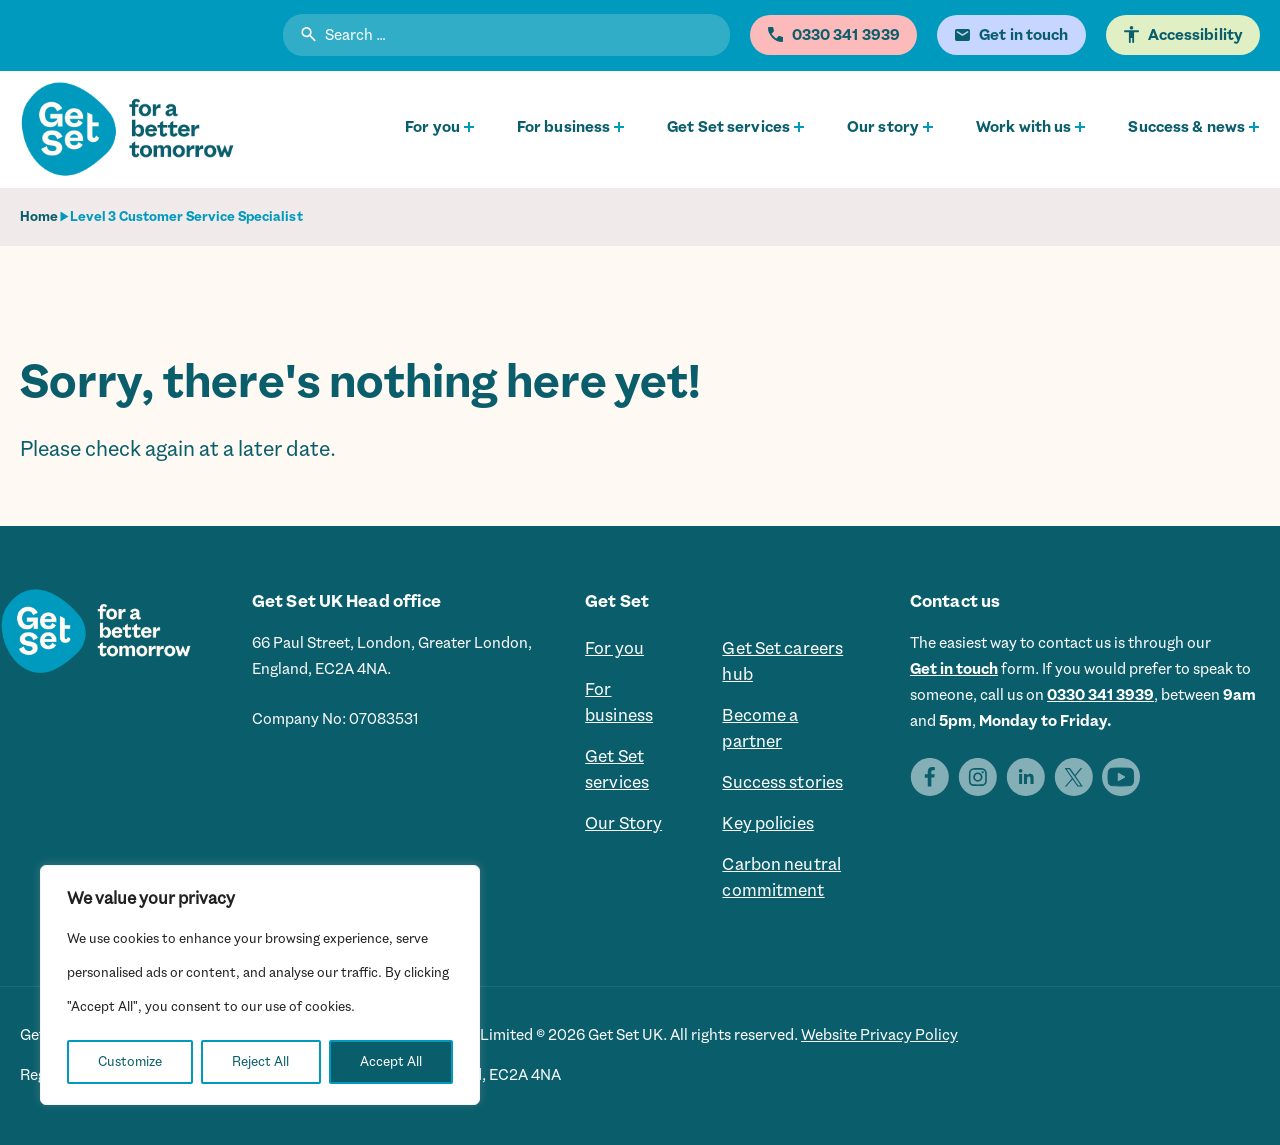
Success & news (1186, 127)
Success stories (782, 782)
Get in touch (954, 669)
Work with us (1023, 127)
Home (39, 216)
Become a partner (760, 728)
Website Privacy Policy (879, 1035)
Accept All (391, 1061)
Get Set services (728, 127)
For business (563, 127)
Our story (883, 127)
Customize (130, 1061)
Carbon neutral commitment (781, 877)
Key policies (767, 823)
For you (432, 127)
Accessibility (1195, 35)
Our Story (623, 823)
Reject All (260, 1061)
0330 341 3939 (1100, 695)
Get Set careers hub (782, 661)
